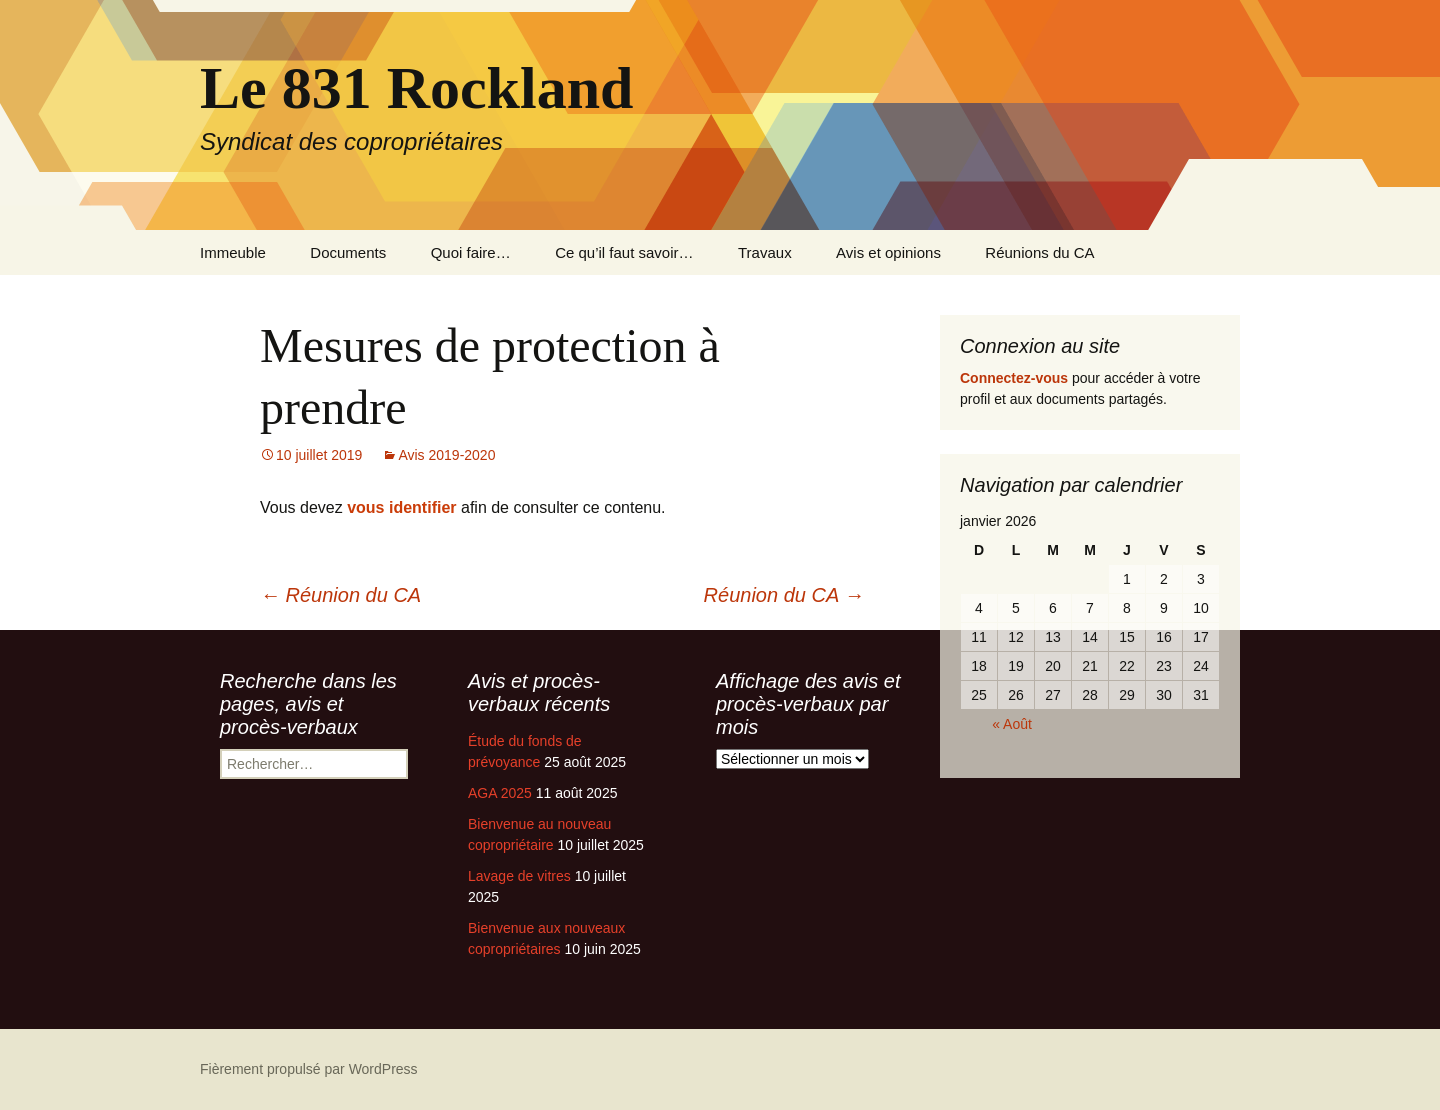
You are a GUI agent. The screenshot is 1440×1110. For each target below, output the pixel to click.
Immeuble (233, 252)
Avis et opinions (888, 252)
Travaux (765, 252)
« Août (1012, 724)
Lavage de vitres (519, 876)
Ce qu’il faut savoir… (624, 252)
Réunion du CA (340, 595)
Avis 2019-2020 (446, 455)
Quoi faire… (471, 252)
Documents (348, 252)
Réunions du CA (1039, 252)
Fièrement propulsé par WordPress (309, 1069)
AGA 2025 (500, 793)
